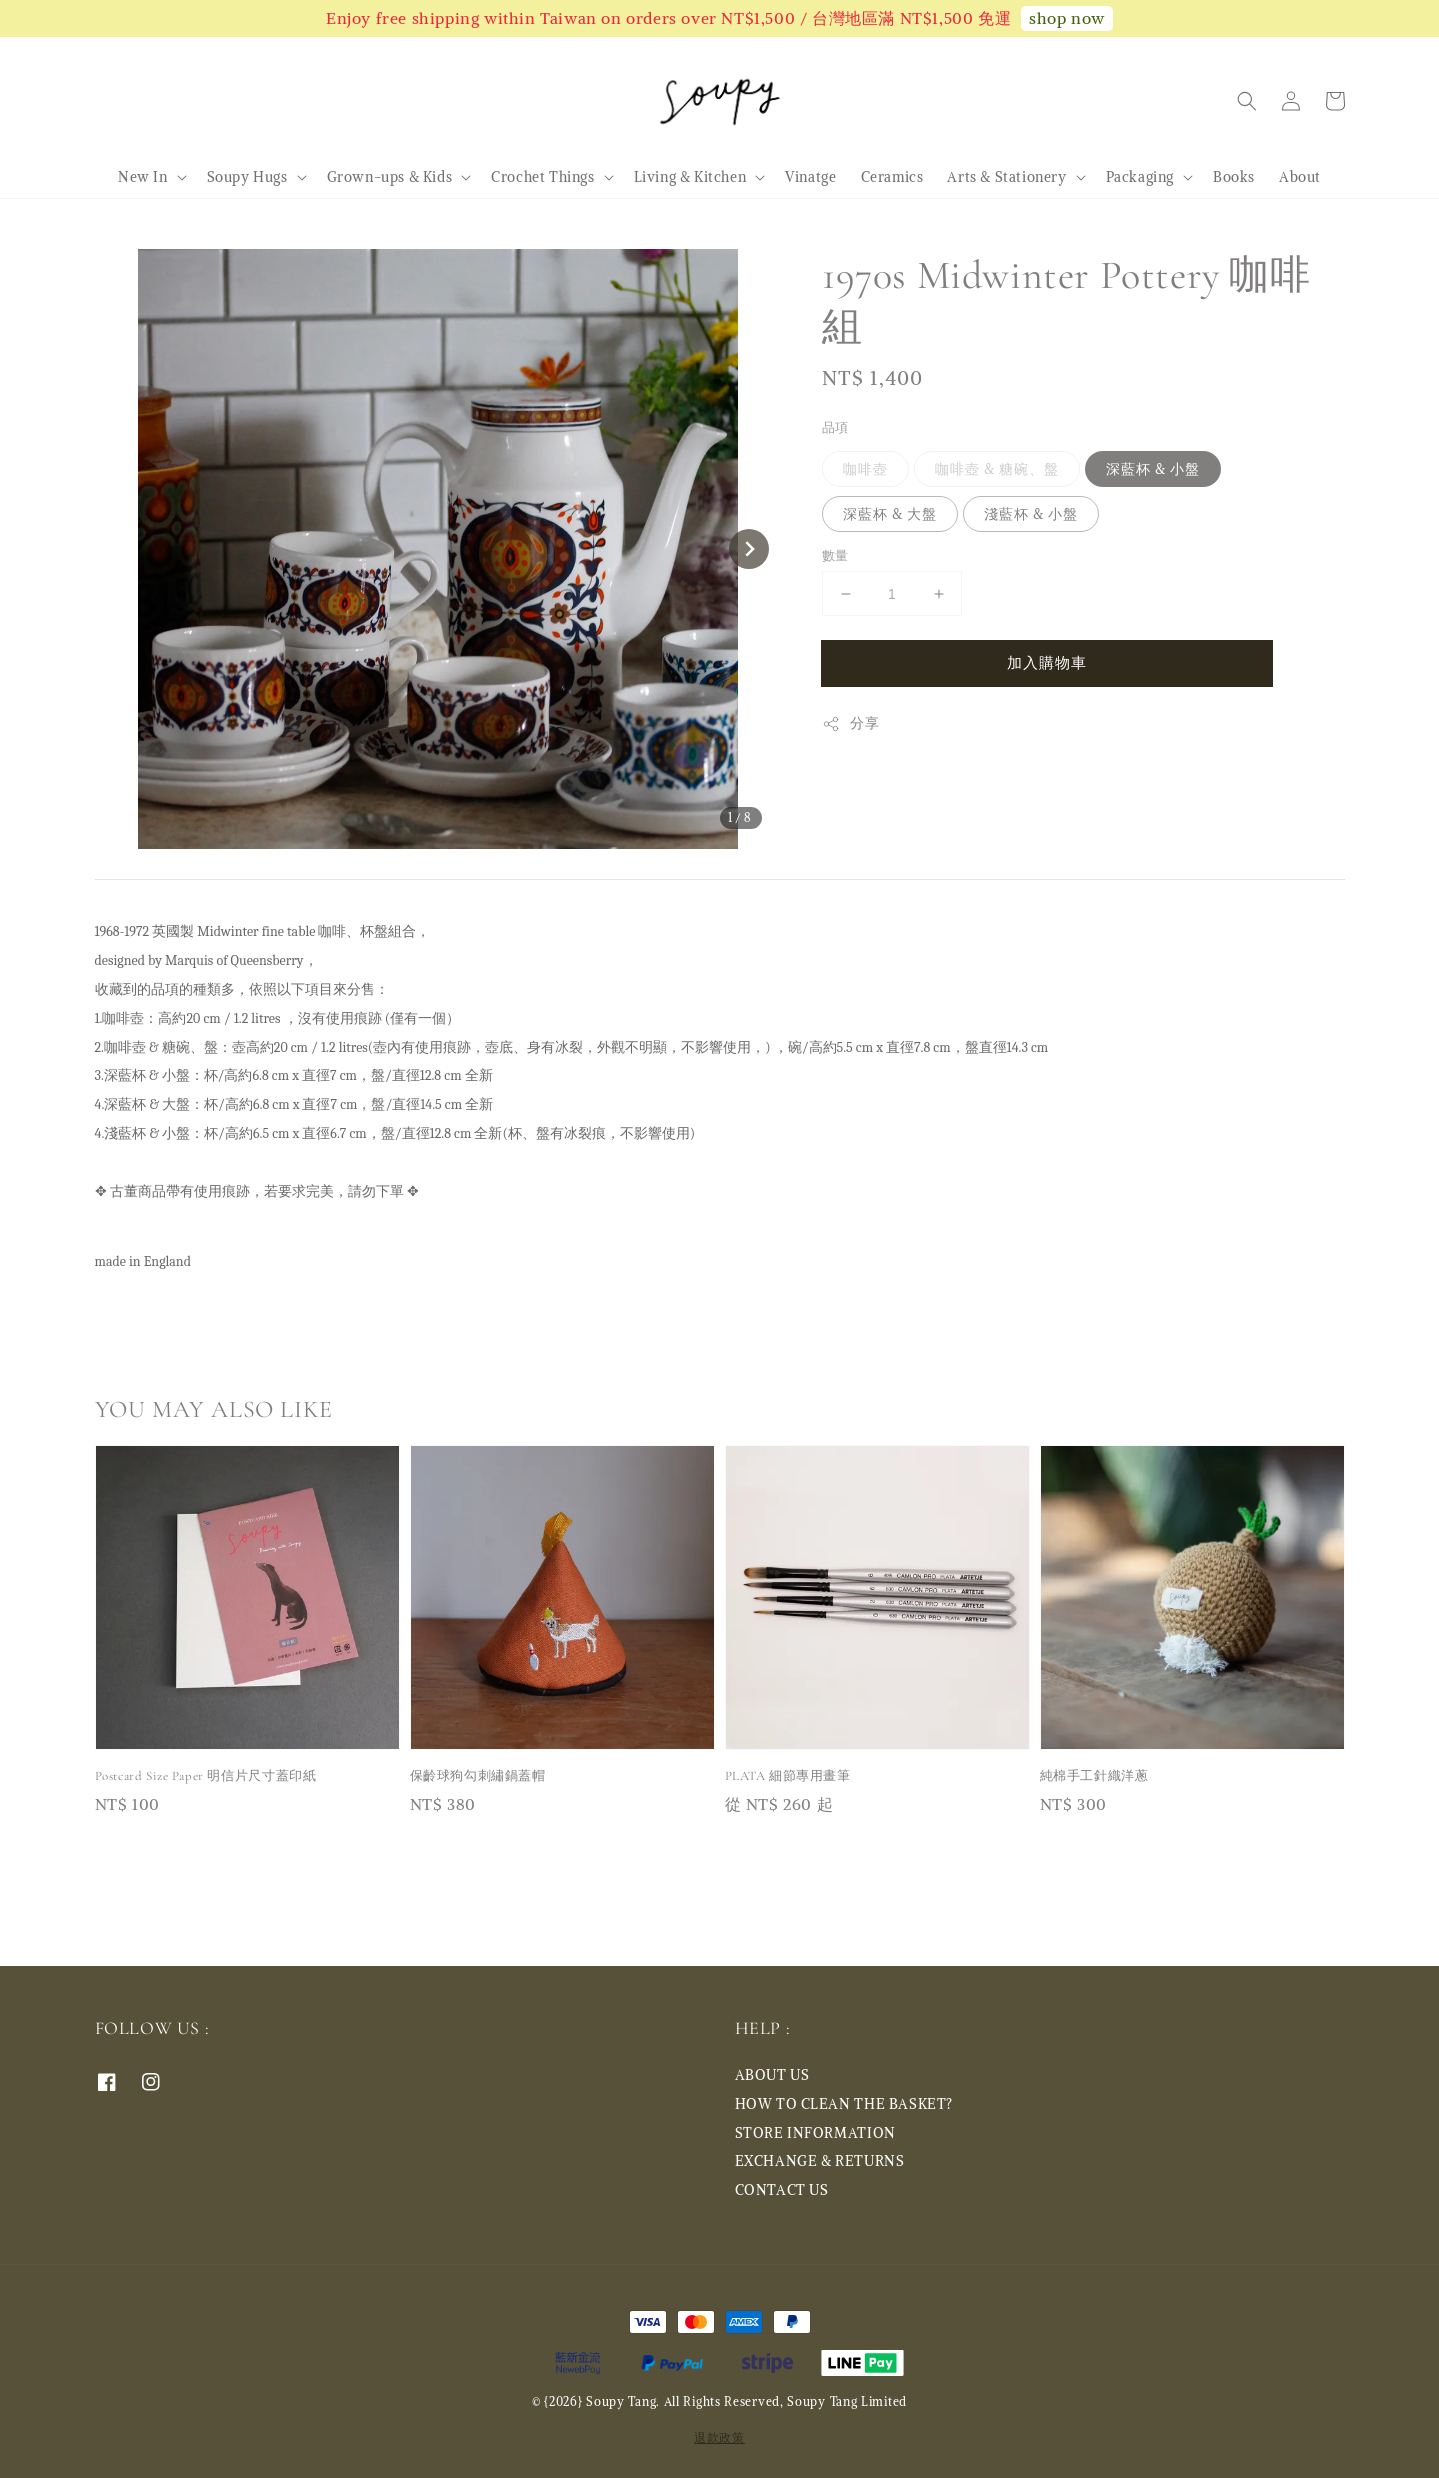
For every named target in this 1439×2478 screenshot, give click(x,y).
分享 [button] (850, 723)
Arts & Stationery (1006, 177)
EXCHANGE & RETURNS (820, 2161)
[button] (1247, 101)
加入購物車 (1047, 662)
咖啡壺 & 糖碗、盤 (997, 469)
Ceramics (892, 177)
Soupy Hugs (247, 177)
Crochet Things (542, 177)
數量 (835, 555)
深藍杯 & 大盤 (890, 514)
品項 (835, 427)
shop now (1067, 18)
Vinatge (810, 177)
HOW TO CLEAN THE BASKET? (844, 2104)
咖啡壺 (865, 469)
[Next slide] (749, 549)
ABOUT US (772, 2075)
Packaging (1140, 177)
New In (143, 177)
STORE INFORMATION (815, 2133)
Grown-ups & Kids (390, 177)
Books (1234, 177)
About (1300, 177)
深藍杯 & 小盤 (1153, 469)
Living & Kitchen (690, 177)
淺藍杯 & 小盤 (1031, 514)
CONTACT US (782, 2190)
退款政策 (719, 2437)
